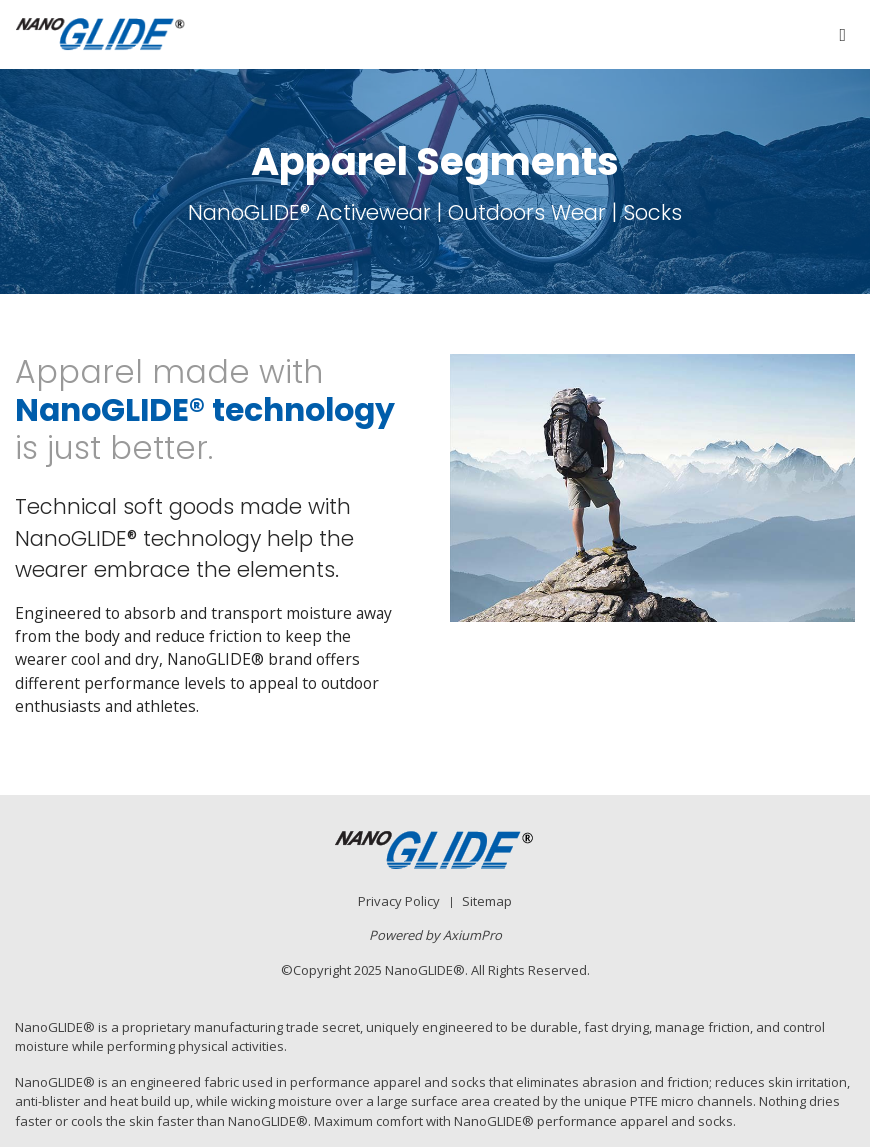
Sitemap (487, 901)
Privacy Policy (399, 901)
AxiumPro (472, 935)
